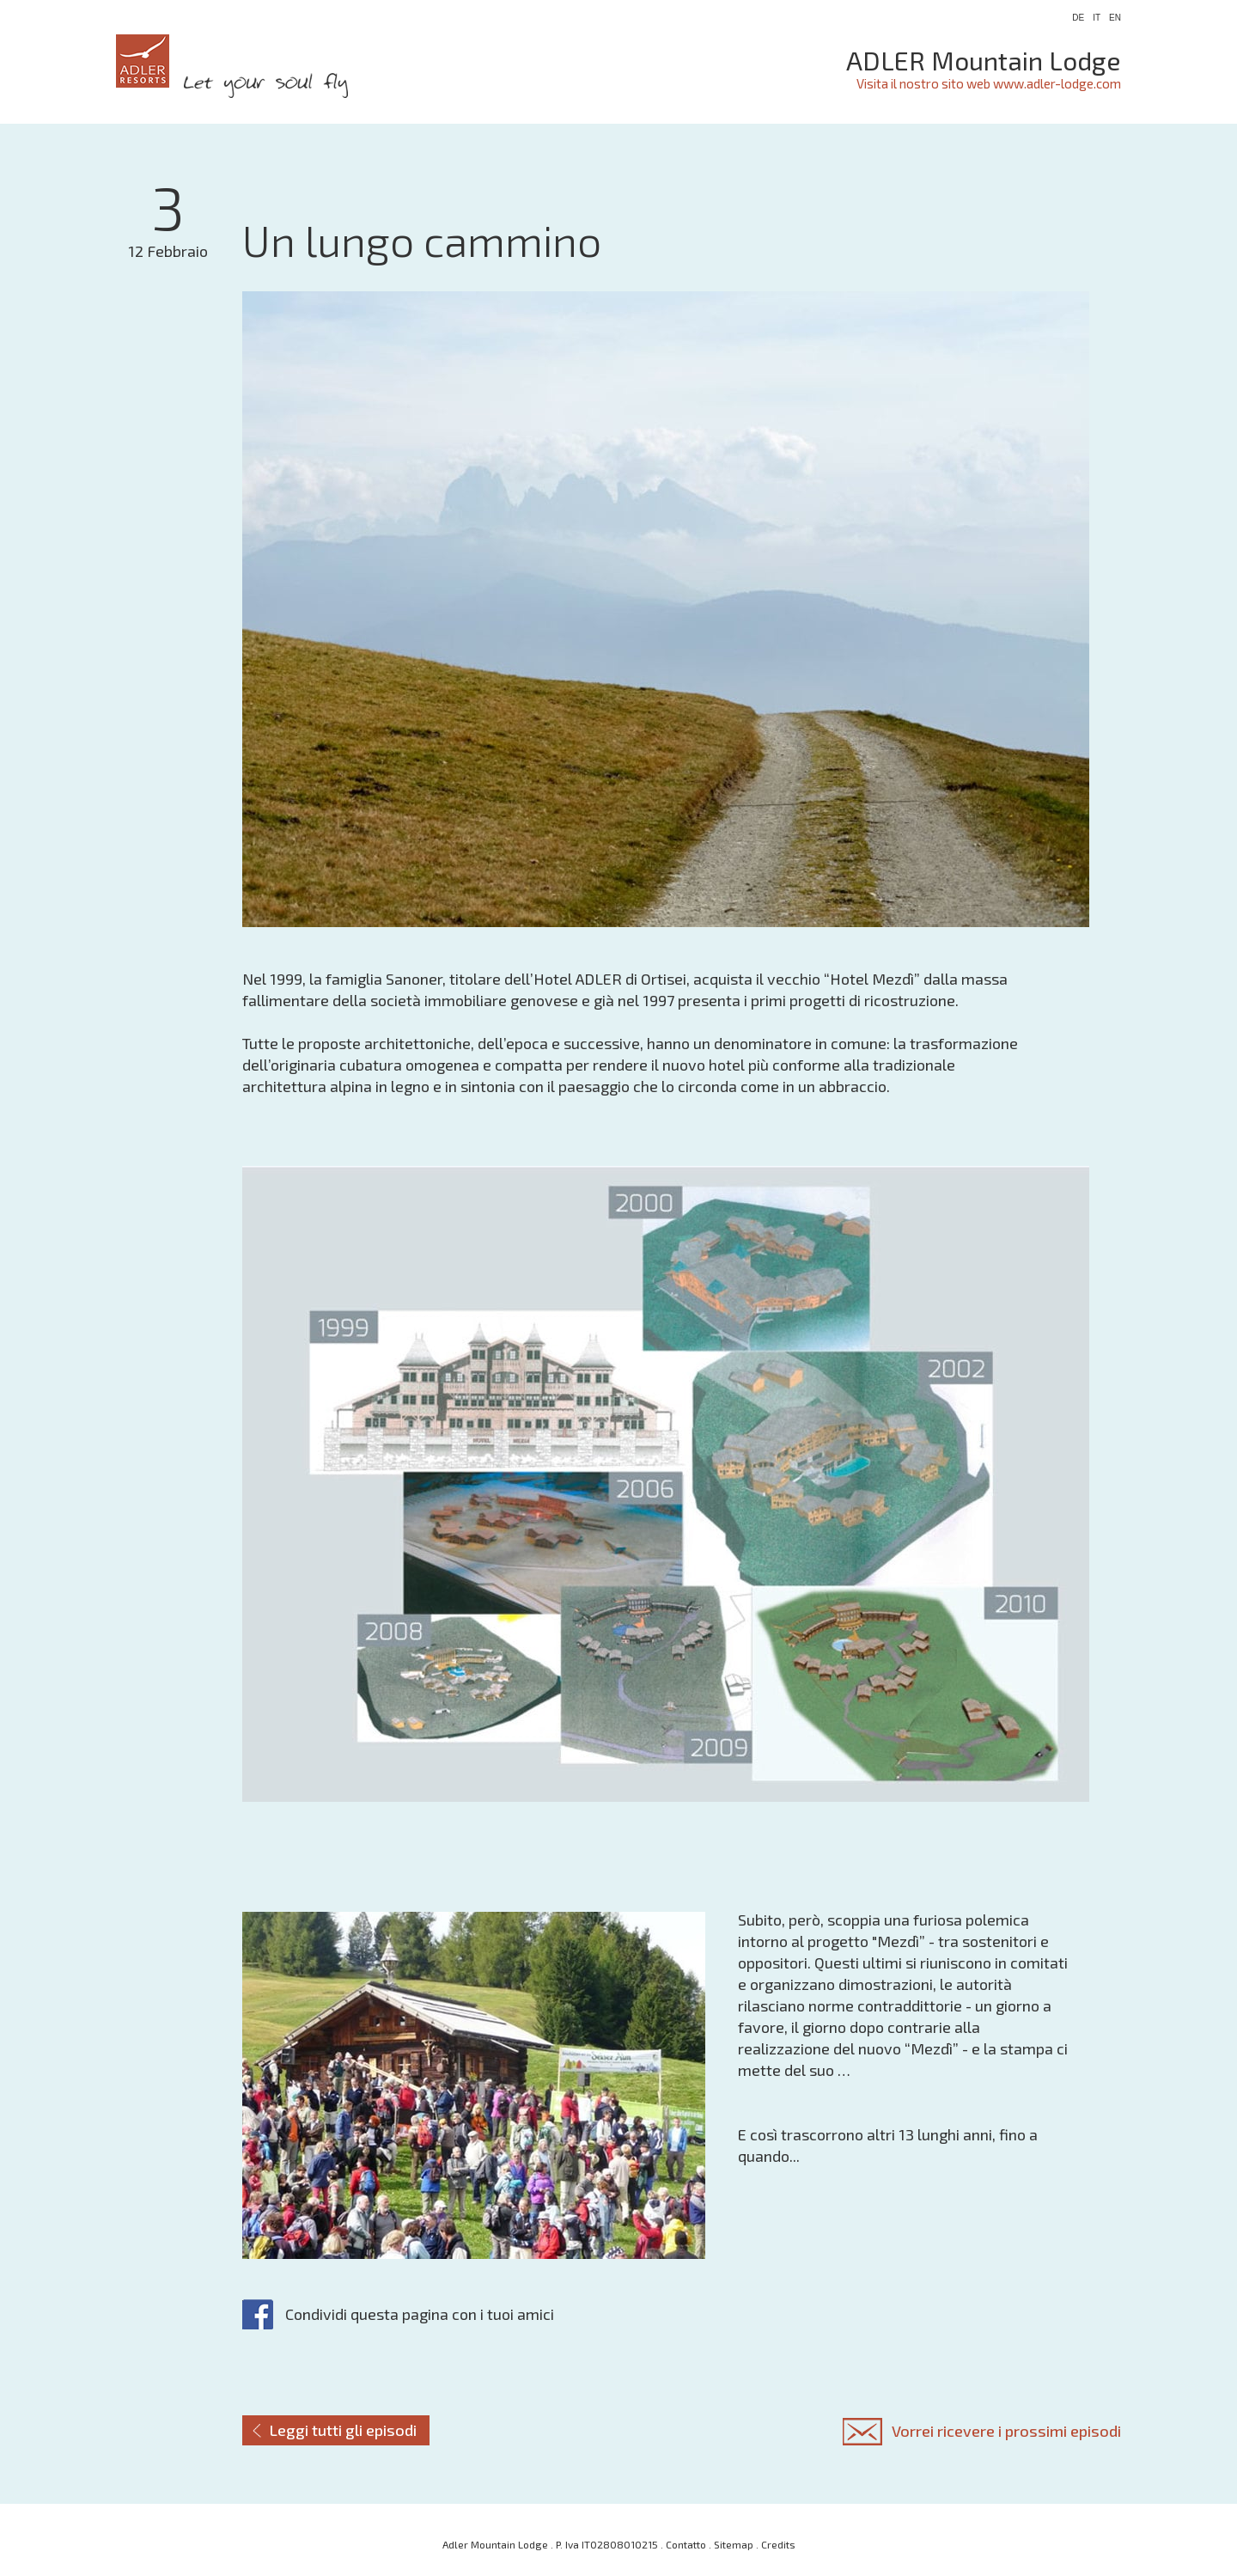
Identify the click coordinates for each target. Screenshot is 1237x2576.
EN (1115, 17)
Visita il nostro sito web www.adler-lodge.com (988, 83)
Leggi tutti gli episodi (343, 2429)
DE (1078, 17)
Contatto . (690, 2544)
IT (1096, 17)
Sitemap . (737, 2544)
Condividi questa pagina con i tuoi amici (419, 2313)
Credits (778, 2544)
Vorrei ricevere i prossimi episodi (1006, 2430)
